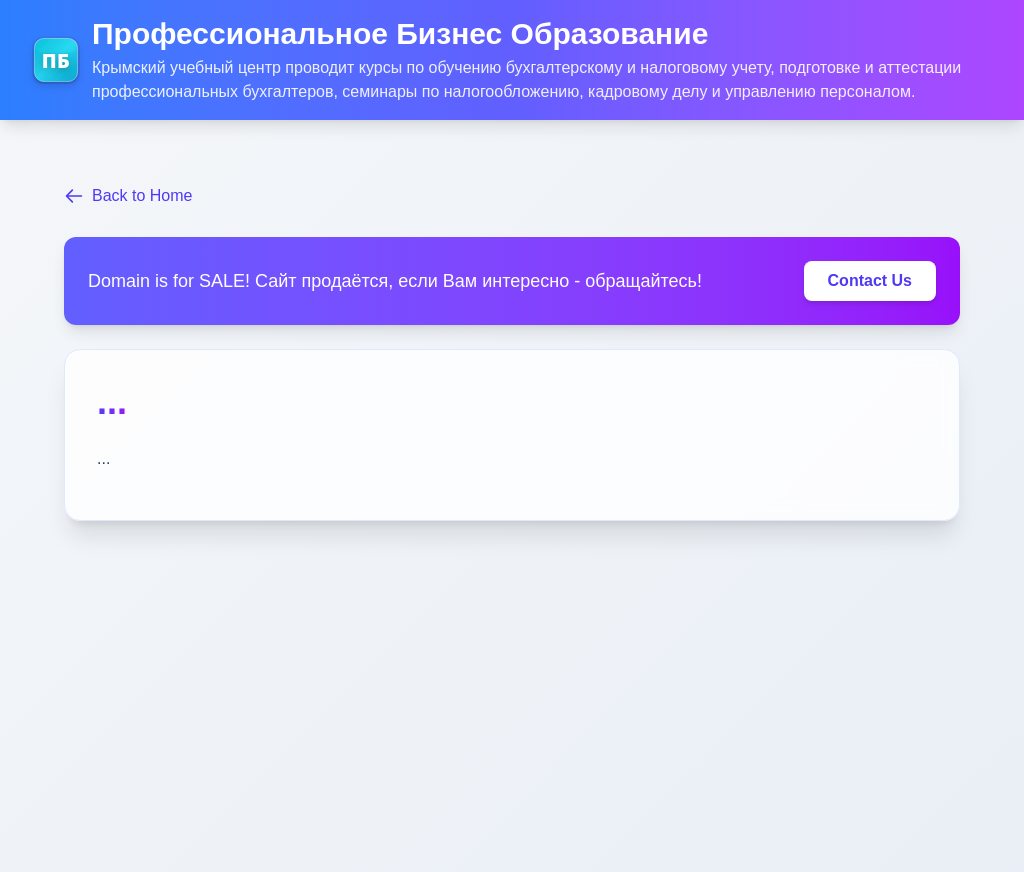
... (112, 401)
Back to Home (128, 196)
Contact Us (870, 280)
